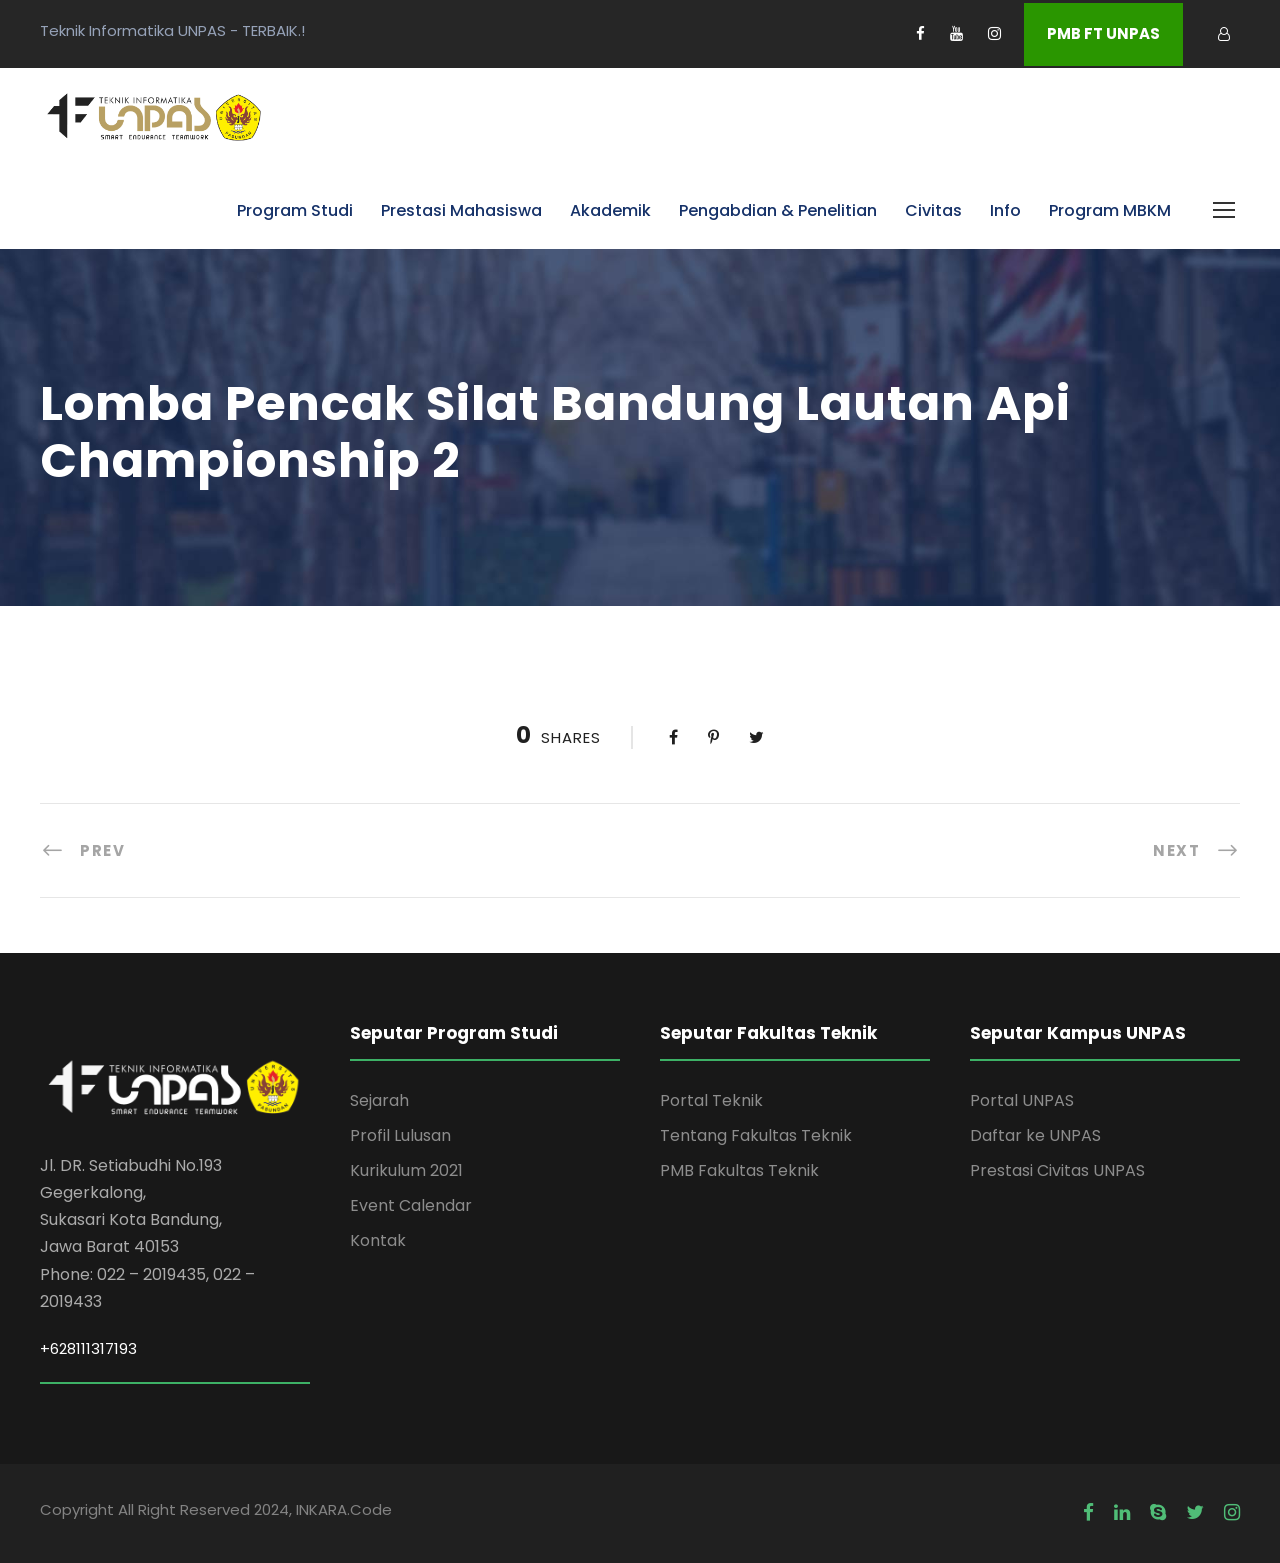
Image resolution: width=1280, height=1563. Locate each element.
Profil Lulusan (400, 1135)
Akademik (610, 210)
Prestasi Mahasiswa (461, 210)
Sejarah (379, 1100)
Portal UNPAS (1022, 1100)
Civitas (933, 210)
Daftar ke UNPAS (1035, 1135)
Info (1005, 210)
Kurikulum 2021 (406, 1170)
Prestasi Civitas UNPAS (1057, 1170)
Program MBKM (1110, 210)
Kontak (378, 1240)
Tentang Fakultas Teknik (756, 1135)
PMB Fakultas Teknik (739, 1170)
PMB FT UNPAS (1103, 33)
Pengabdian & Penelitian (778, 210)
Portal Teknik (711, 1100)
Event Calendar (411, 1205)
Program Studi (295, 210)
